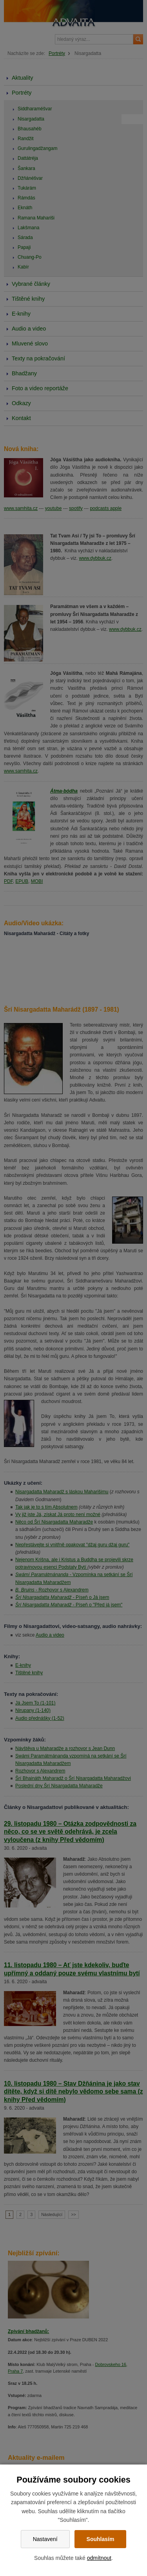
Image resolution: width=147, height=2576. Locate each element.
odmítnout (99, 2558)
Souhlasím (100, 2539)
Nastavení (45, 2539)
